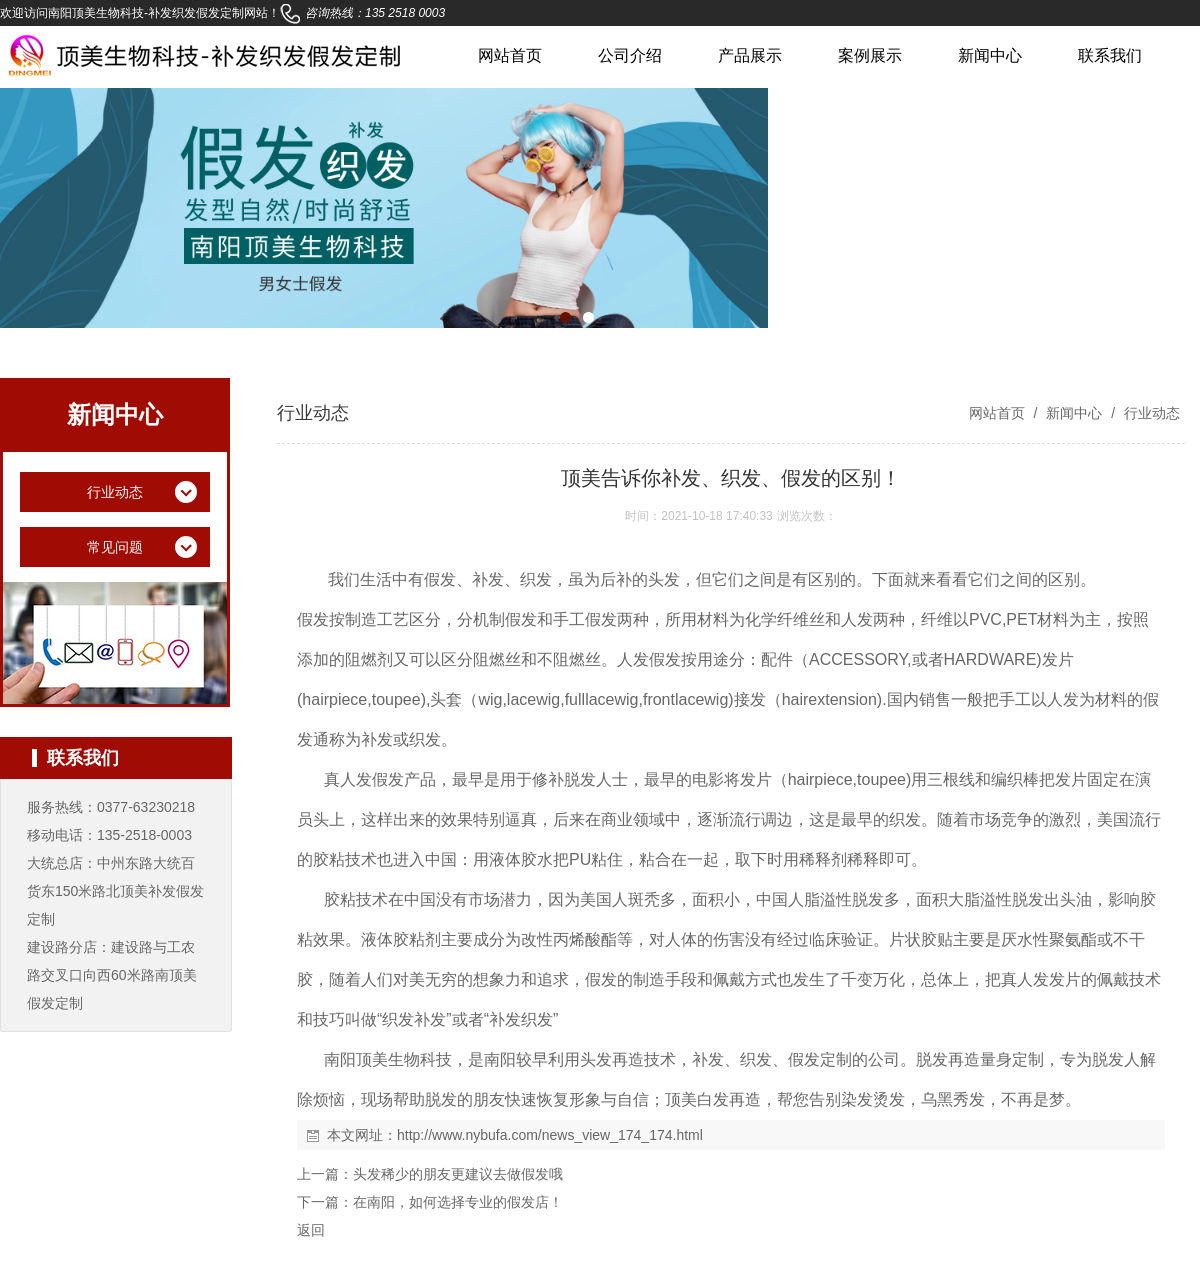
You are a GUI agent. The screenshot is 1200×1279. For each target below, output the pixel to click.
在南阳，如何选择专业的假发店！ (458, 1202)
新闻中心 (990, 55)
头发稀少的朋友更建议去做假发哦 (458, 1174)
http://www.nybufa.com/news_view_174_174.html (550, 1135)
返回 (311, 1230)
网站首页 (510, 55)
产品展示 (750, 55)
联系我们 (1110, 55)
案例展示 (870, 55)
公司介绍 (630, 55)
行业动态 (1150, 413)
